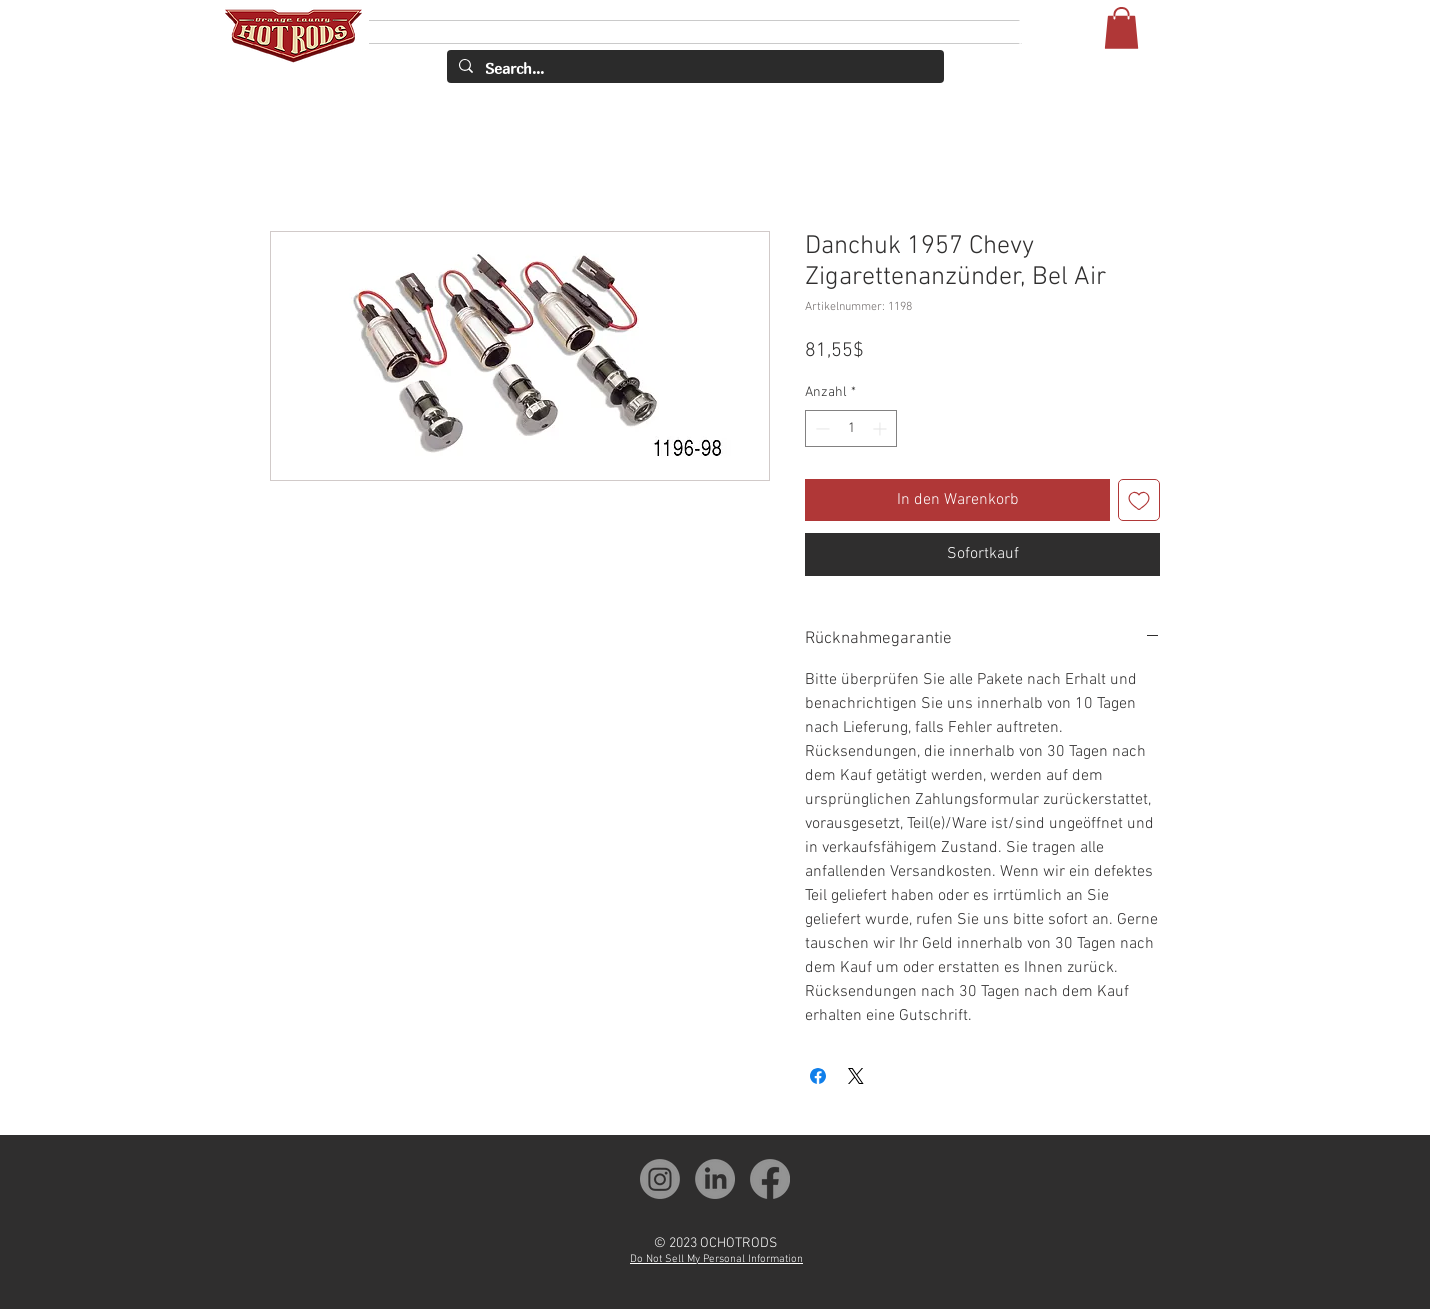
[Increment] (881, 428)
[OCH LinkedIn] (715, 1179)
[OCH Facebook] (770, 1179)
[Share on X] (856, 1076)
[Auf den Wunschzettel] (1139, 500)
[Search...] (693, 68)
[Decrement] (820, 428)
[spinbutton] (851, 428)
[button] (1121, 28)
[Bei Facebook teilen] (818, 1076)
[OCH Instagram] (660, 1179)
